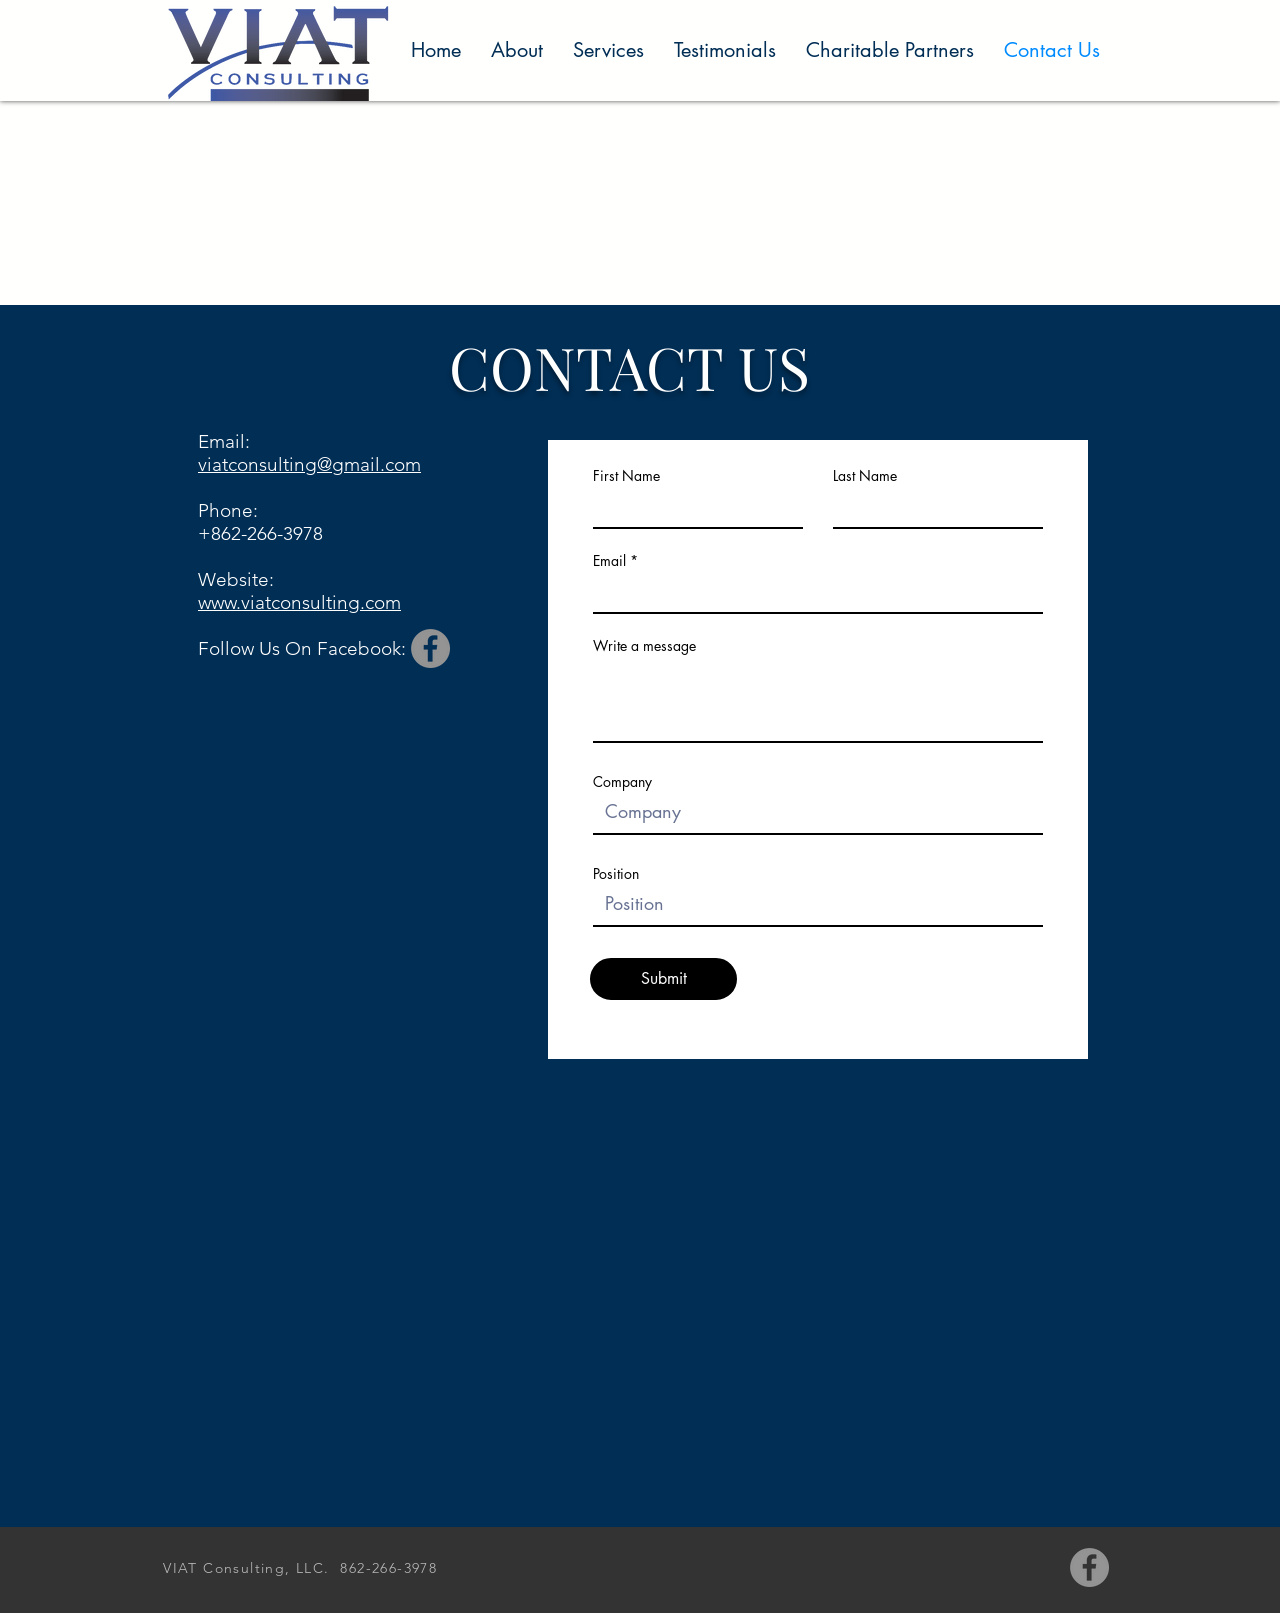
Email (609, 561)
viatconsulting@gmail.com (309, 464)
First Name (626, 476)
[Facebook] (430, 648)
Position (616, 874)
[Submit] (663, 979)
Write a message (644, 646)
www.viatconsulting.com (299, 602)
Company (622, 782)
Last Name (865, 476)
